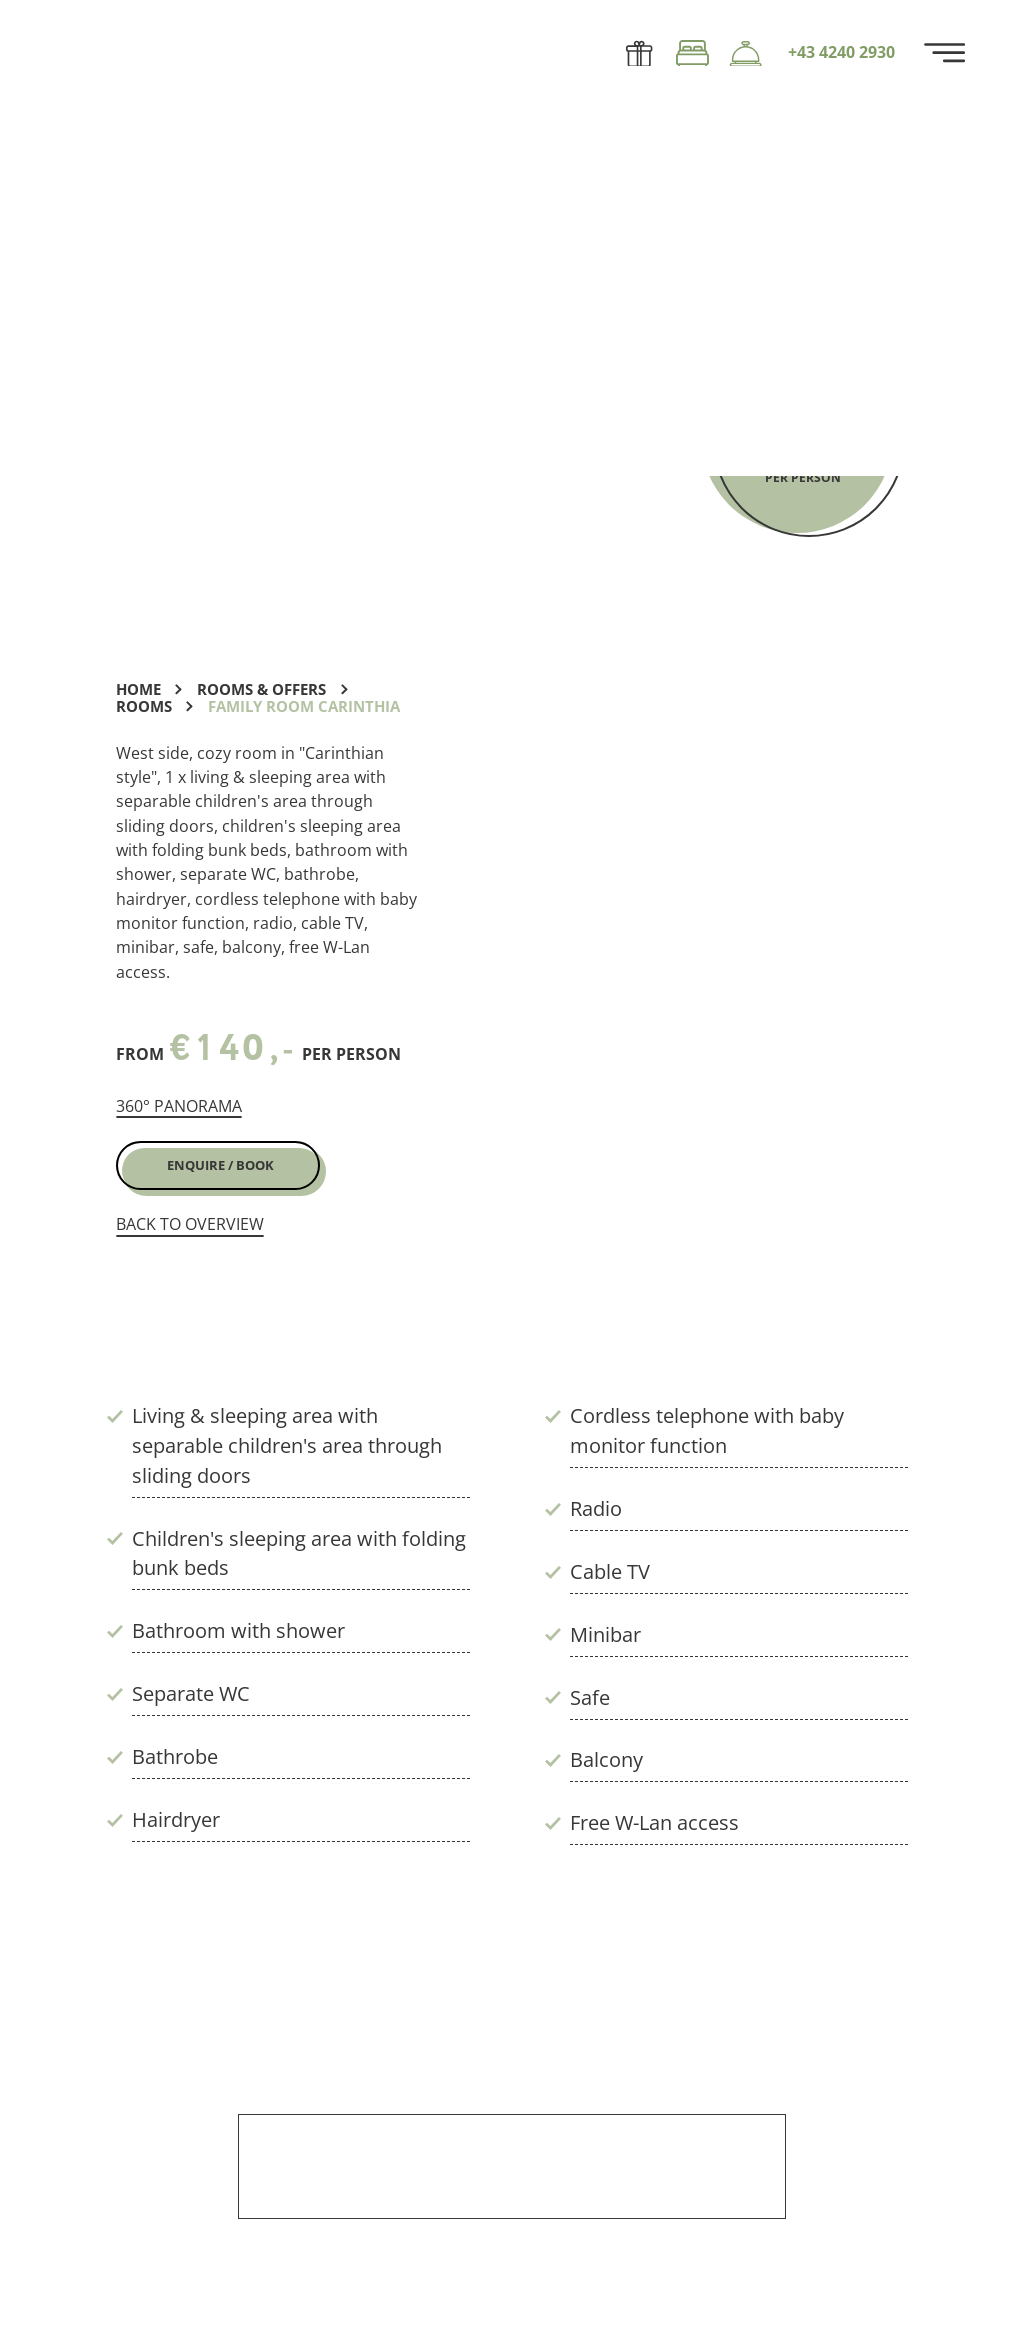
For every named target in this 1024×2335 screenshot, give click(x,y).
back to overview (190, 1224)
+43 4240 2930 (841, 53)
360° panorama (179, 1106)
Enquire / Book (220, 1165)
